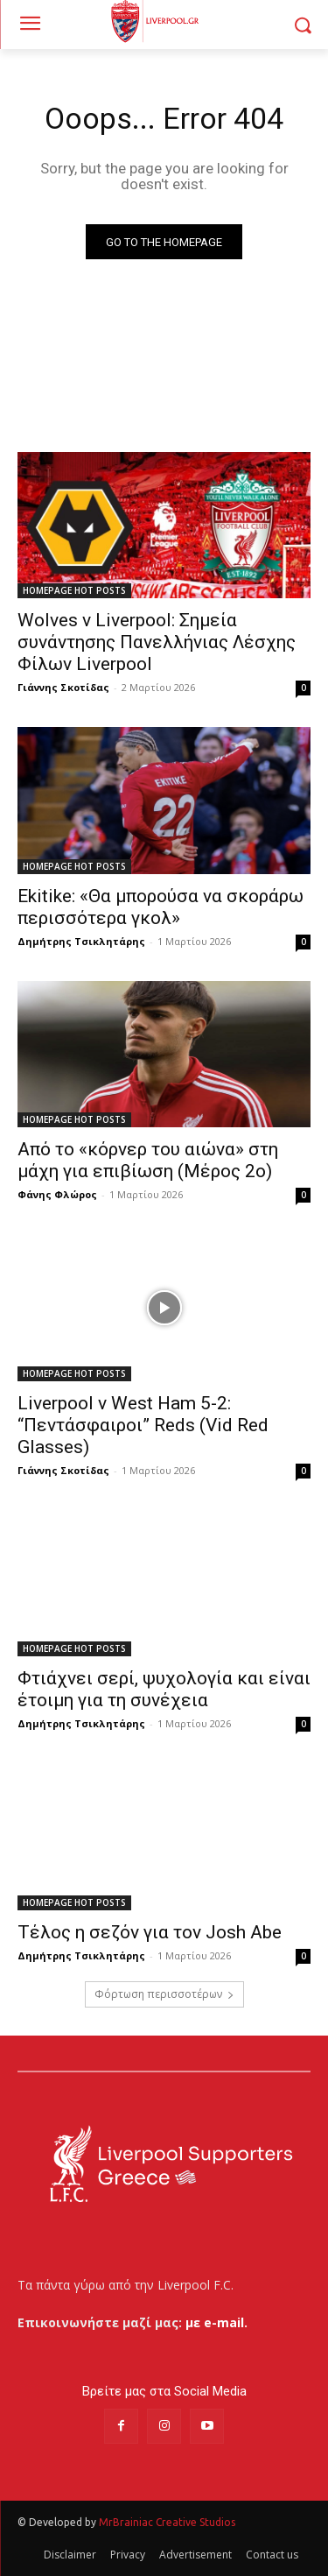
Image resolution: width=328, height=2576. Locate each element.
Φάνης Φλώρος (57, 1194)
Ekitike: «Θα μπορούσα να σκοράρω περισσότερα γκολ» (160, 907)
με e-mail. (216, 2322)
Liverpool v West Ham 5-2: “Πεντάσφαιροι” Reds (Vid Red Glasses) (143, 1425)
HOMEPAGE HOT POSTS (74, 590)
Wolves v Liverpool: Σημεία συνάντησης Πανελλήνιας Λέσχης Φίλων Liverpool (156, 642)
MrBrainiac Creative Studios (167, 2522)
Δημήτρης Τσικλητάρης (81, 941)
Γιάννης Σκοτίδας (63, 687)
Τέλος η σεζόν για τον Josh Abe (149, 1932)
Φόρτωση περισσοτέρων (164, 1994)
